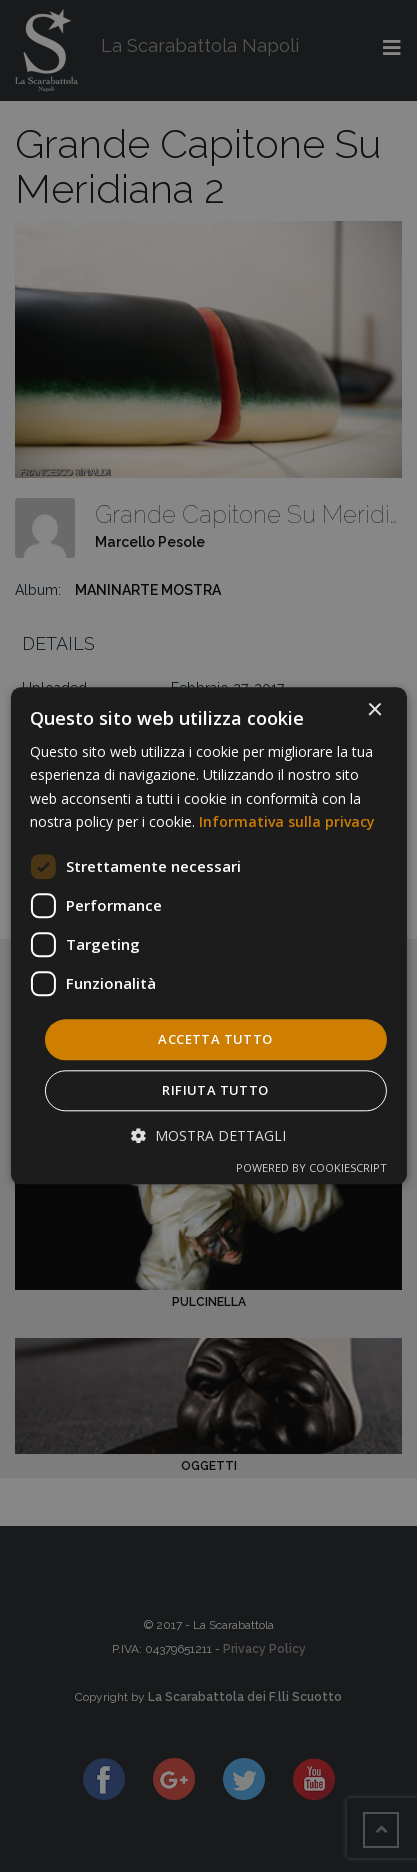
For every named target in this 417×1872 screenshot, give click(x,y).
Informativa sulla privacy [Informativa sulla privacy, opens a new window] (287, 821)
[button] (208, 1136)
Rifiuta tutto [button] (215, 1091)
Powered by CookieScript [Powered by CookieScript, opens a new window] (311, 1168)
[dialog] (208, 935)
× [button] (374, 710)
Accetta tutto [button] (215, 1039)
